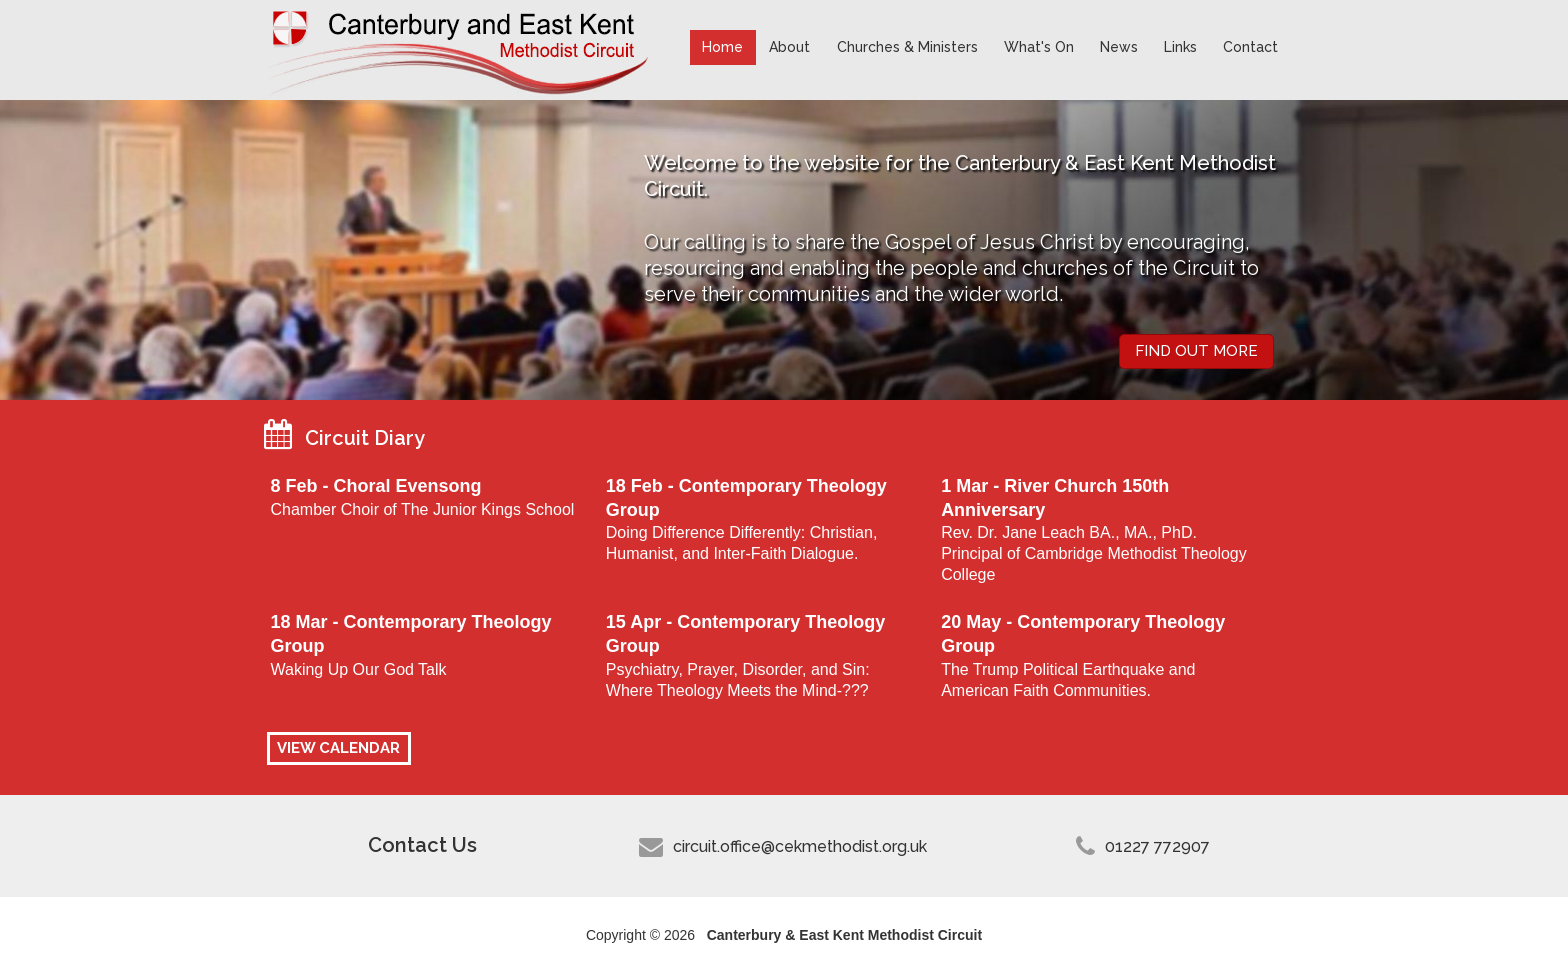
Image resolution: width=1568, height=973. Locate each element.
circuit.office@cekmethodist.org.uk (800, 846)
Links (1180, 47)
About (789, 47)
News (1119, 47)
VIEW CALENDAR (338, 748)
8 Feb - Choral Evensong (375, 486)
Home (722, 47)
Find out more (1196, 351)
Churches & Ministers (907, 47)
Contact (1250, 47)
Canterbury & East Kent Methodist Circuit (460, 50)
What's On (1039, 47)
